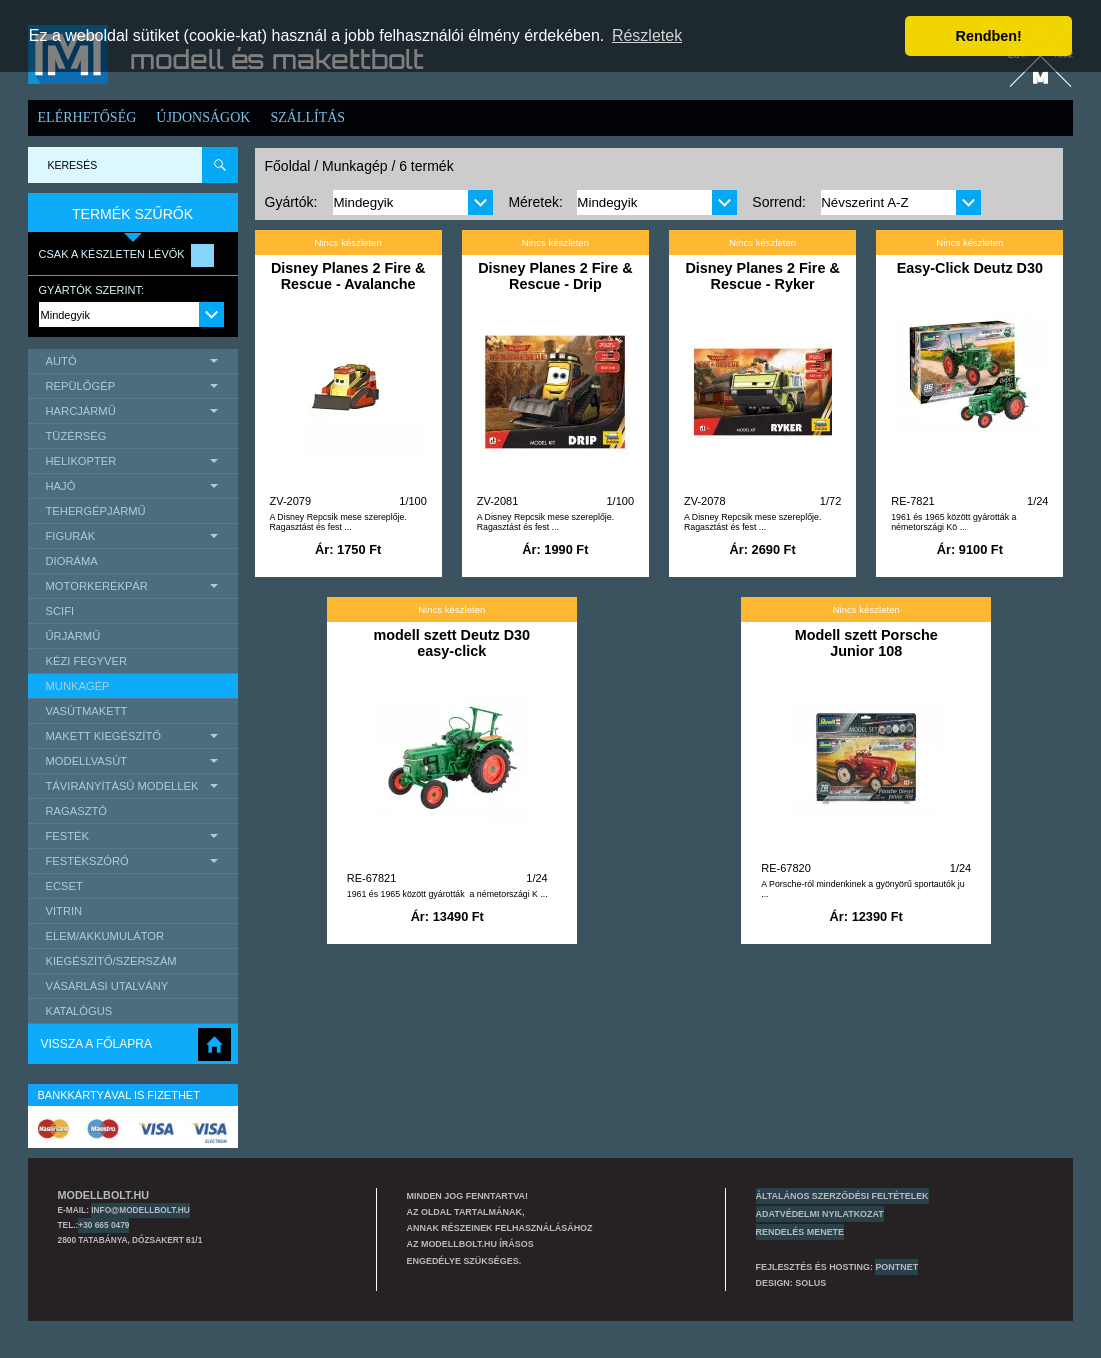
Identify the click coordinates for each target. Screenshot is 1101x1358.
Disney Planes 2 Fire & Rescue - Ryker (762, 276)
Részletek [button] (647, 35)
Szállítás (307, 117)
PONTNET (896, 1267)
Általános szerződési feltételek (842, 1196)
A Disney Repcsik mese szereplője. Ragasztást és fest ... (338, 522)
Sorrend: (779, 202)
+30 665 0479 (103, 1225)
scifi (60, 611)
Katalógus (79, 1011)
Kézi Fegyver (86, 661)
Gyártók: (291, 202)
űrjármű (73, 636)
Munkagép (78, 686)
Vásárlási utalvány (107, 986)
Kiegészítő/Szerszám (111, 961)
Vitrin (64, 911)
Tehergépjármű (96, 511)
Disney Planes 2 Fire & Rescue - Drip (555, 276)
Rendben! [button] (989, 36)
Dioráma (72, 561)
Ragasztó (77, 811)
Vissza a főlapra (96, 1044)
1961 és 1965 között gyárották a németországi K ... (447, 894)
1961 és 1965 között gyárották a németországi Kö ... (953, 522)
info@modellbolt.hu (140, 1210)
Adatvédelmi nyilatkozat (820, 1214)
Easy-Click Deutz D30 (970, 268)
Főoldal (288, 166)
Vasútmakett (87, 711)
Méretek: (535, 202)
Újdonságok (203, 117)
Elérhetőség (87, 117)
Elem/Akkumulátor (105, 936)
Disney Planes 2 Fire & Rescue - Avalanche (348, 276)
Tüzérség (76, 436)
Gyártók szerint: (92, 290)
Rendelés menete (800, 1232)
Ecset (64, 886)
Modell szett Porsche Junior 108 (866, 643)
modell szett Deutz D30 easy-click (451, 643)
